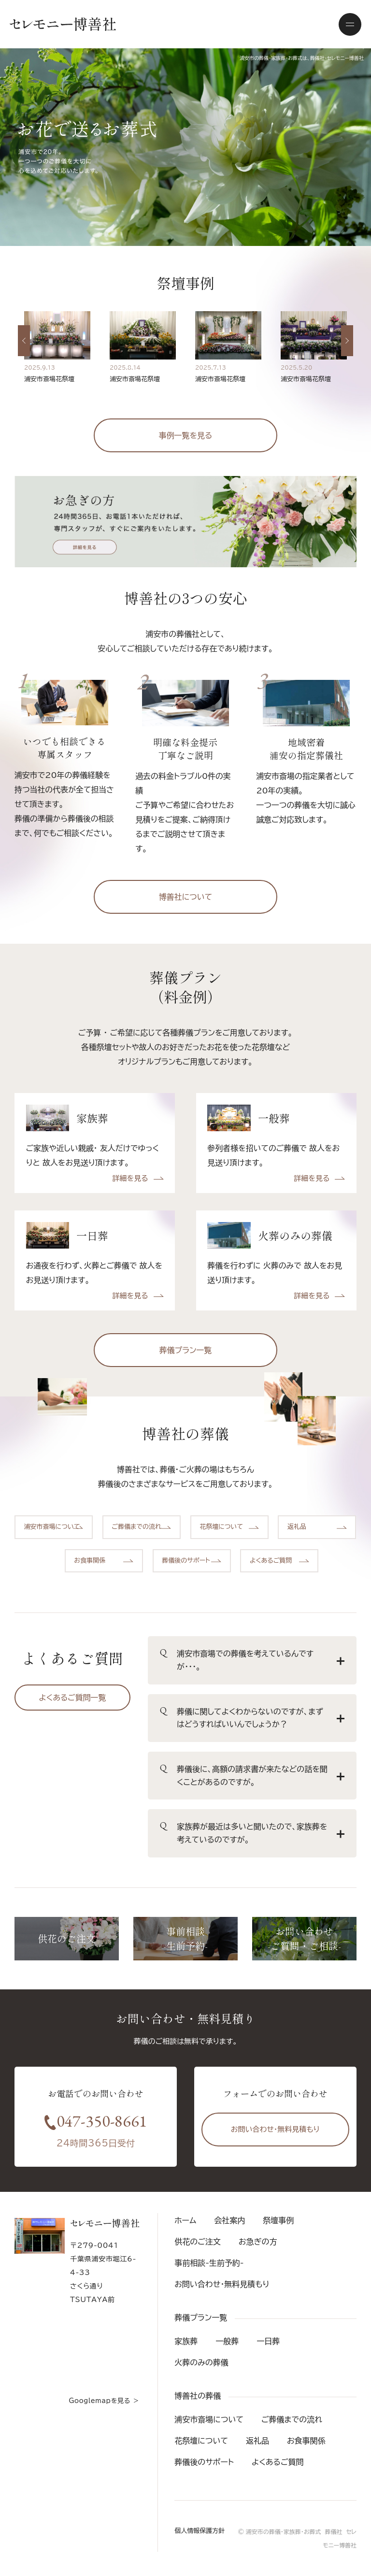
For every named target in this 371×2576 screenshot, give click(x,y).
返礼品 (257, 2441)
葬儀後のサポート (204, 2462)
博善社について (185, 897)
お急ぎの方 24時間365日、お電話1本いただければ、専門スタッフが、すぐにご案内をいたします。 (185, 521)
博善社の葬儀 (197, 2396)
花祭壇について (201, 2441)
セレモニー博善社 (63, 24)
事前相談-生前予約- (208, 2263)
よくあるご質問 (278, 2462)
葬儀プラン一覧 (185, 1350)
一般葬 (227, 2341)
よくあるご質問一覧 (72, 1697)
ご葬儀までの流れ (291, 2419)
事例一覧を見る (186, 435)
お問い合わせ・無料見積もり (275, 2129)
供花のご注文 (197, 2241)
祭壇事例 (278, 2220)
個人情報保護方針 (199, 2531)
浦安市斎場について (208, 2419)
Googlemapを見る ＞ (104, 2400)
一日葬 (268, 2341)
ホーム (185, 2220)
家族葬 (186, 2341)
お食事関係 (306, 2441)
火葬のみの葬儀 (201, 2362)
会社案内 (229, 2220)
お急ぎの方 (258, 2241)
